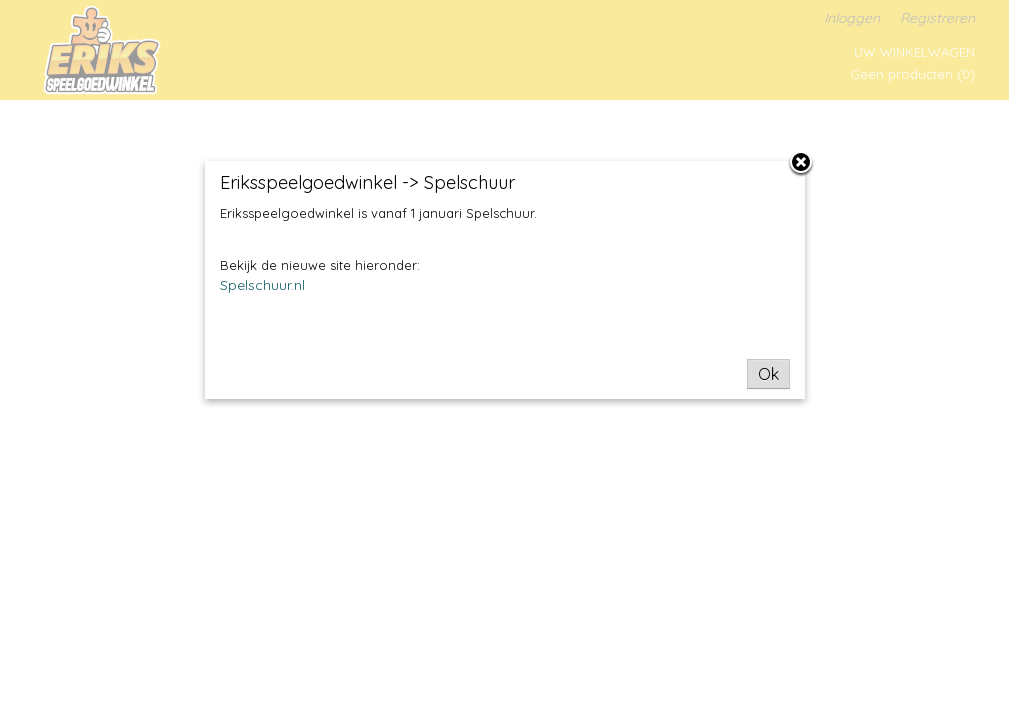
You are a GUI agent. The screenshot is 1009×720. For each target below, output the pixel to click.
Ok (768, 374)
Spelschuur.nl (262, 285)
